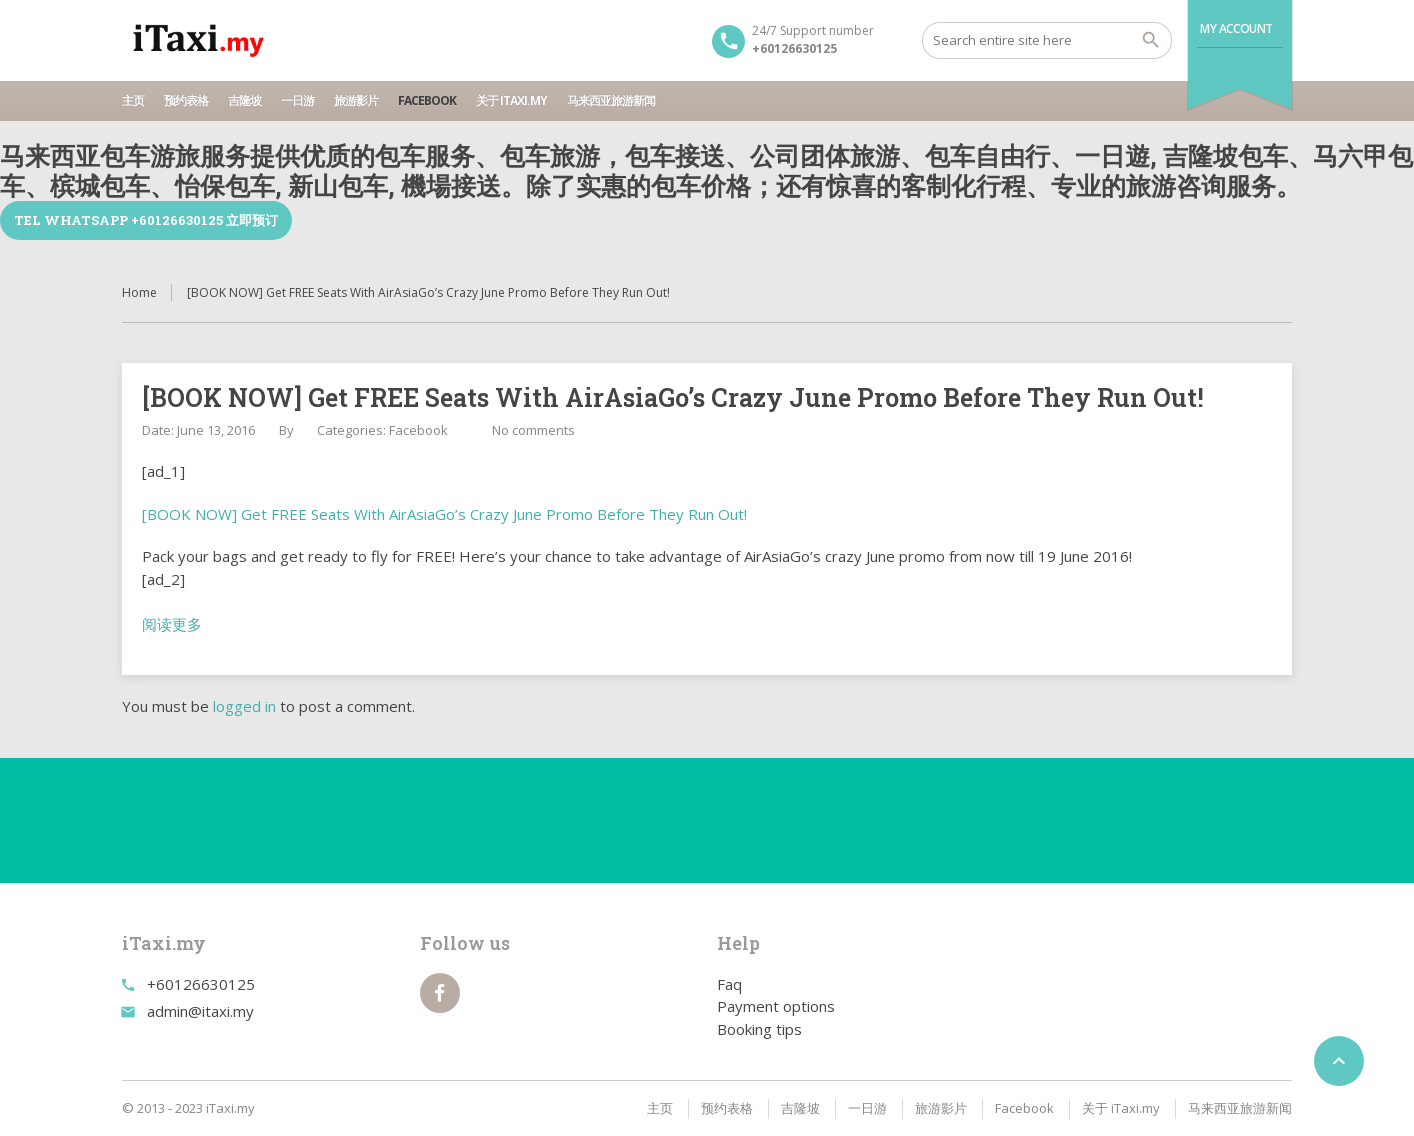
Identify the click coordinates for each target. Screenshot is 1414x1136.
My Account (1236, 28)
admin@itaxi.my (200, 1011)
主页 (133, 100)
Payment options (776, 1006)
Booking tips (759, 1029)
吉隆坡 (244, 100)
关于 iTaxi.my (511, 100)
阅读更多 (172, 624)
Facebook (427, 100)
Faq (729, 984)
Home (139, 292)
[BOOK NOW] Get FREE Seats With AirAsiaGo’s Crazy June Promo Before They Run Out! (444, 514)
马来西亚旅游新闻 (611, 100)
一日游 (297, 100)
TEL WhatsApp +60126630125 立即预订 (146, 220)
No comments (533, 430)
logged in (244, 706)
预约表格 (186, 100)
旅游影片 (356, 100)
